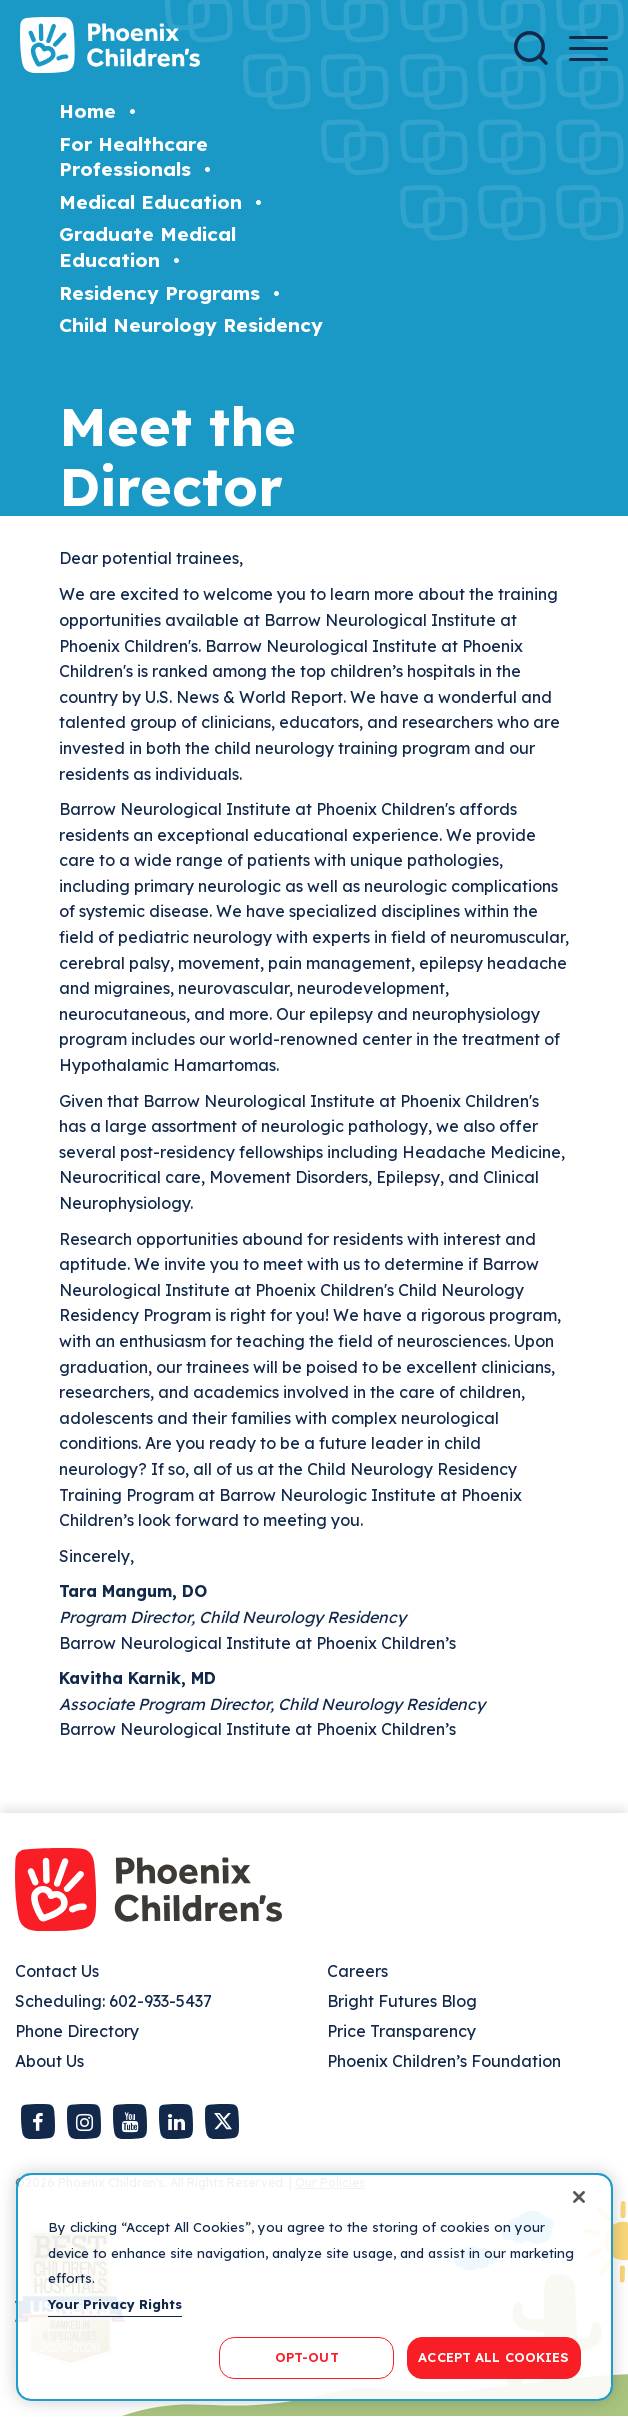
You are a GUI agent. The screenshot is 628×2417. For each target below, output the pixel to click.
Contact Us (57, 1971)
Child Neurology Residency (191, 325)
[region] (314, 2287)
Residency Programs (159, 293)
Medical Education (150, 202)
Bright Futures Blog (402, 2001)
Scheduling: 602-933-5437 (113, 2001)
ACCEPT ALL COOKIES (493, 2357)
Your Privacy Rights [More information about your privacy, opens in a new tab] (115, 2304)
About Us (49, 2061)
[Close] (579, 2197)
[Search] (531, 48)
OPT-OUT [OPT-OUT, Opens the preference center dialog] (307, 2357)
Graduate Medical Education (147, 247)
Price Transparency (401, 2031)
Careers (357, 1971)
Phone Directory (77, 2031)
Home (87, 111)
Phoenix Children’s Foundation (444, 2061)
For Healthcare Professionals (133, 157)
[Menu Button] (588, 48)
